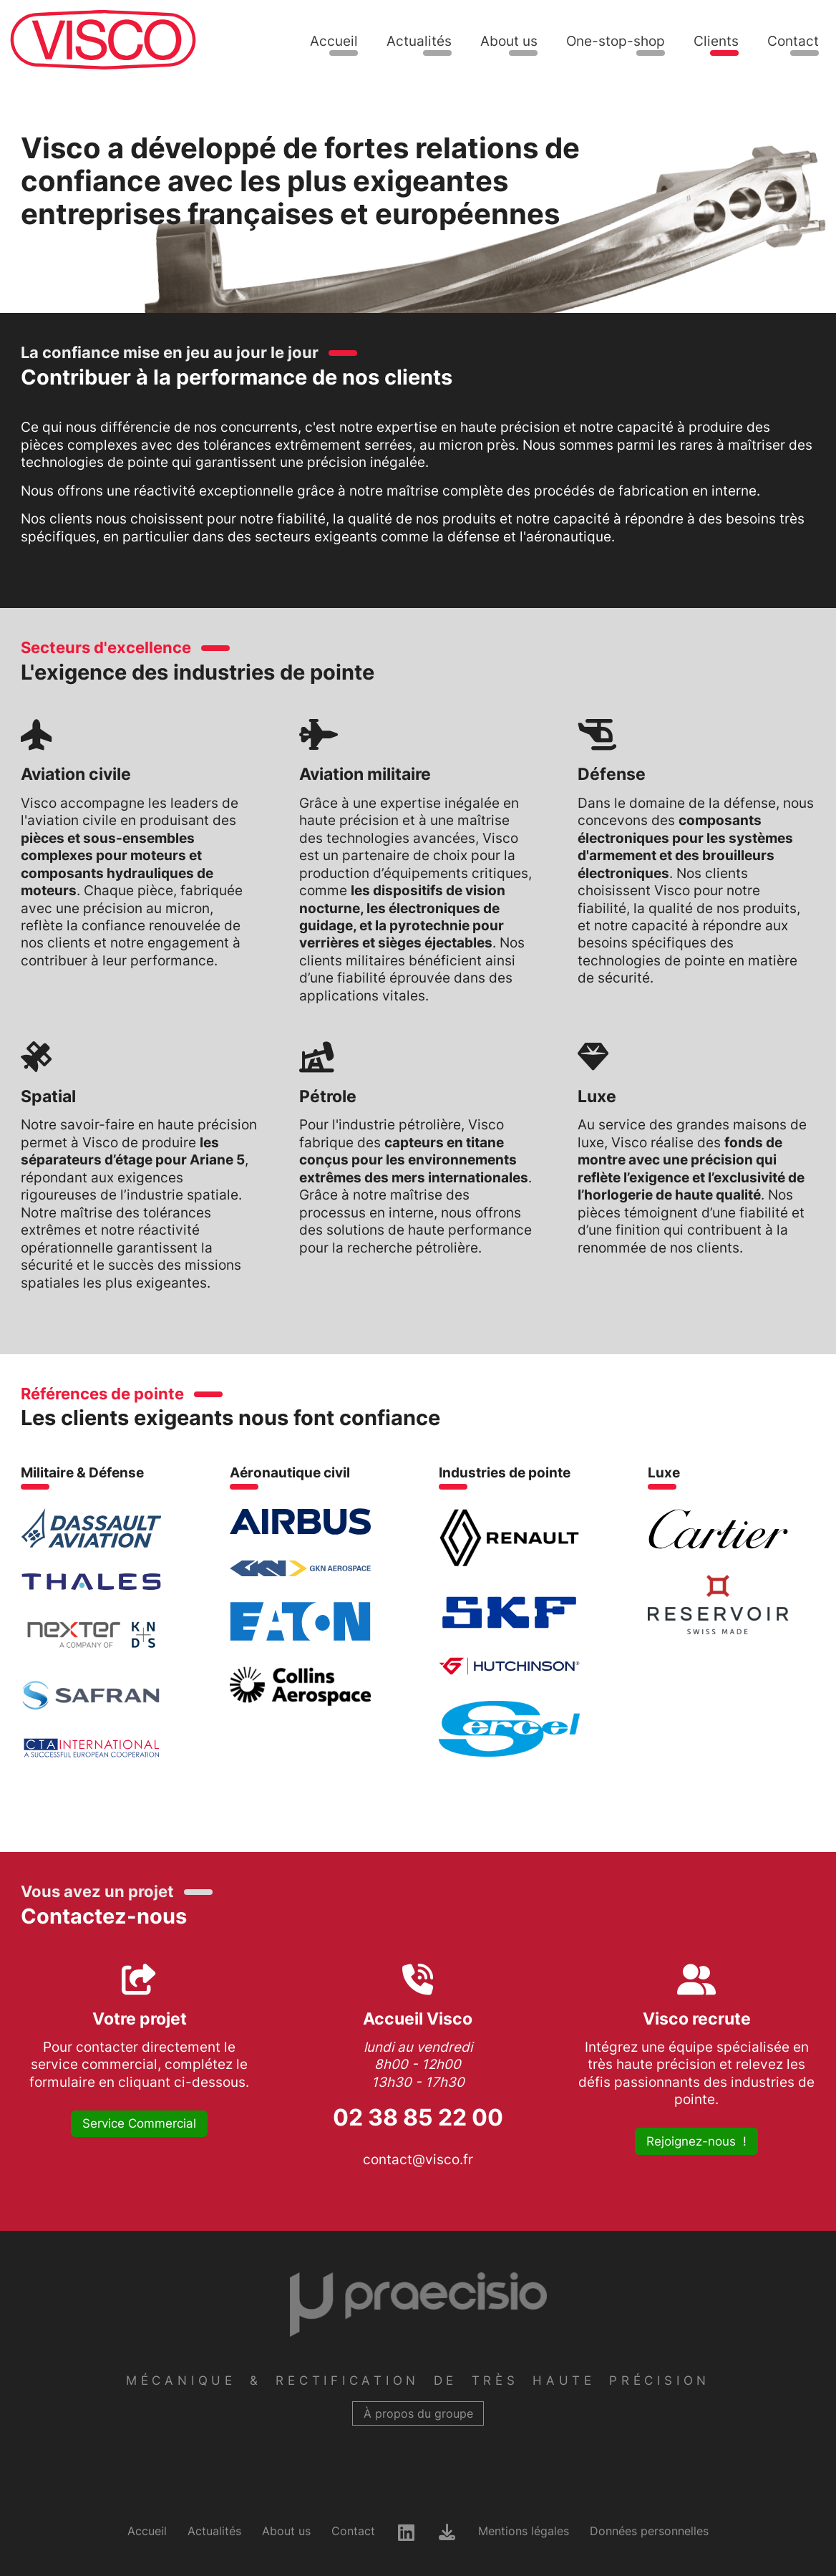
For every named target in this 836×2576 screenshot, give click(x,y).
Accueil (334, 41)
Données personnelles (649, 2531)
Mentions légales (523, 2531)
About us (509, 41)
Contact (793, 41)
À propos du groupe (418, 2414)
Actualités (419, 41)
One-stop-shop (615, 41)
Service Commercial (139, 2123)
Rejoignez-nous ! (696, 2140)
